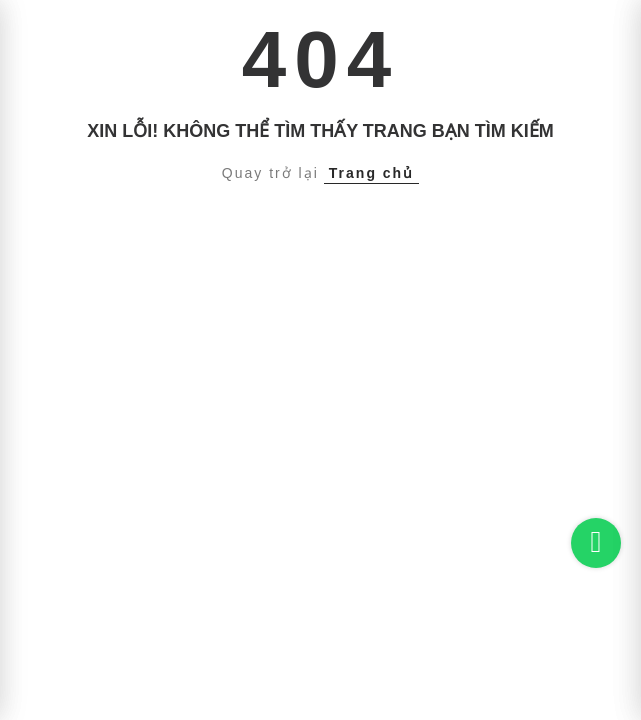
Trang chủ (371, 173)
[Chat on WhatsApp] (596, 543)
